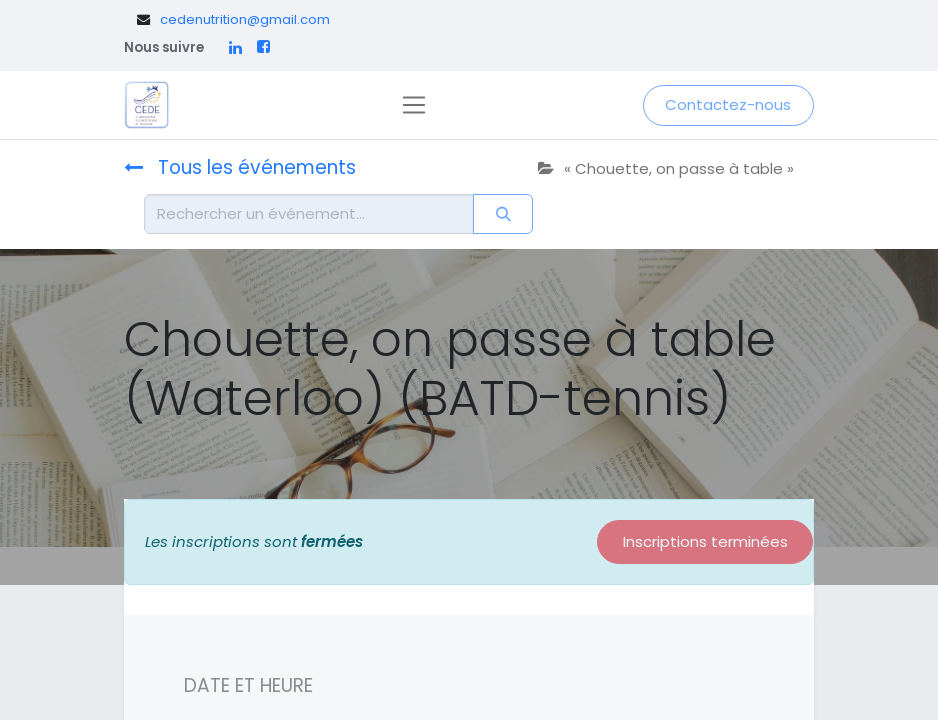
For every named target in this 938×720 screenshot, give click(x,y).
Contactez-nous (728, 104)
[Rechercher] (503, 214)
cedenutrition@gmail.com (245, 19)
